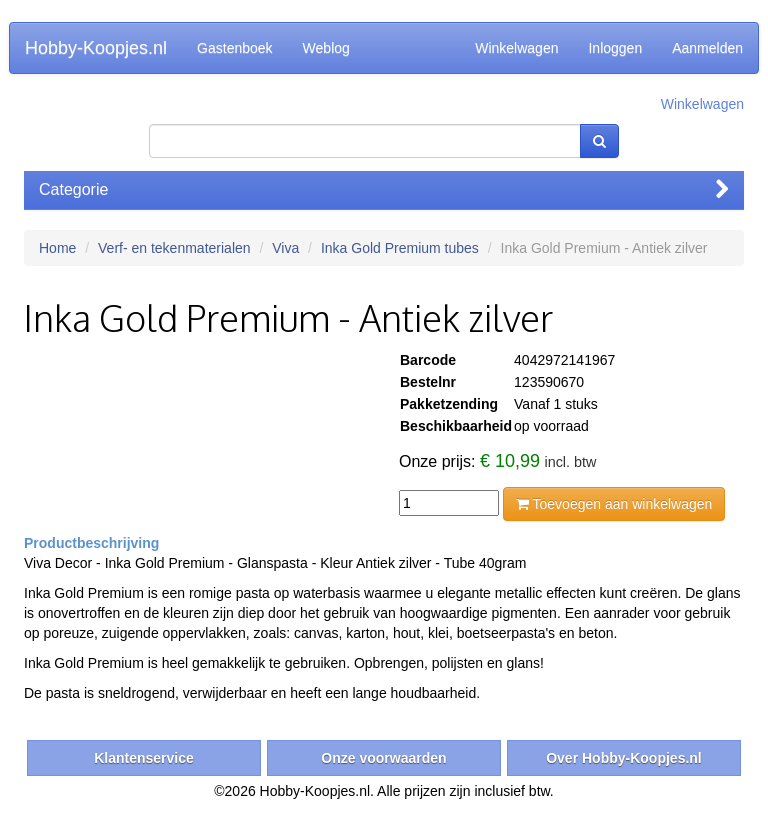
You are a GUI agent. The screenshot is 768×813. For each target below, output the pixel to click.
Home (57, 248)
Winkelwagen (516, 48)
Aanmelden (707, 48)
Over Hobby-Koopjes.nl (624, 758)
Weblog (326, 48)
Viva (285, 248)
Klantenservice (144, 758)
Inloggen (615, 48)
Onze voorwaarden (383, 758)
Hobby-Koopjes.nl (96, 48)
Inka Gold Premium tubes (400, 248)
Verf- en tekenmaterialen (174, 248)
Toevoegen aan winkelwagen (614, 504)
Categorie (384, 189)
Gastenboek (235, 48)
